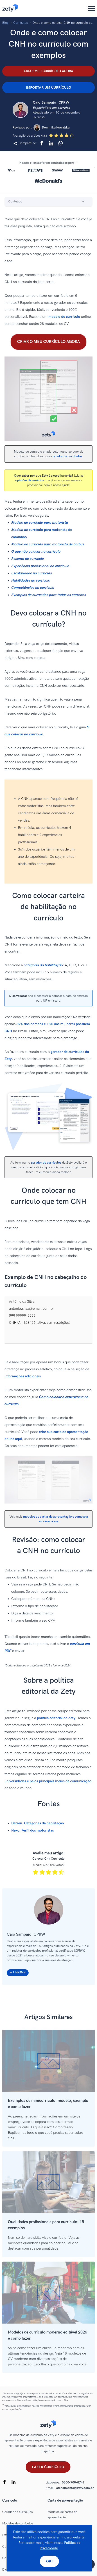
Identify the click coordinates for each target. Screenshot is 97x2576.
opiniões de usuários (29, 480)
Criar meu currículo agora (48, 71)
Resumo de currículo (27, 559)
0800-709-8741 (73, 2482)
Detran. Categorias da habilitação (37, 1823)
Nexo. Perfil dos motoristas (32, 1830)
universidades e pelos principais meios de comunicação (48, 1781)
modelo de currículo (64, 317)
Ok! (49, 2561)
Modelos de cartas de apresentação (62, 2514)
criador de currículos (67, 456)
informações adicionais (23, 1376)
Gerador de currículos (17, 2512)
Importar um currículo (48, 88)
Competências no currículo (32, 588)
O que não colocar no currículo (36, 551)
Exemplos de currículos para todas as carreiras (48, 595)
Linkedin (18, 1972)
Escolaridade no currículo (31, 573)
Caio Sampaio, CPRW (26, 1934)
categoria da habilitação (43, 965)
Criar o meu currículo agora (48, 341)
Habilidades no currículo (30, 580)
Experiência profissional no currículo (40, 566)
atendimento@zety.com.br (75, 2488)
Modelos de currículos (17, 2523)
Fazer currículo (48, 2467)
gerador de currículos (46, 1162)
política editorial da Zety (56, 1718)
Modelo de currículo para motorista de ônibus (47, 544)
